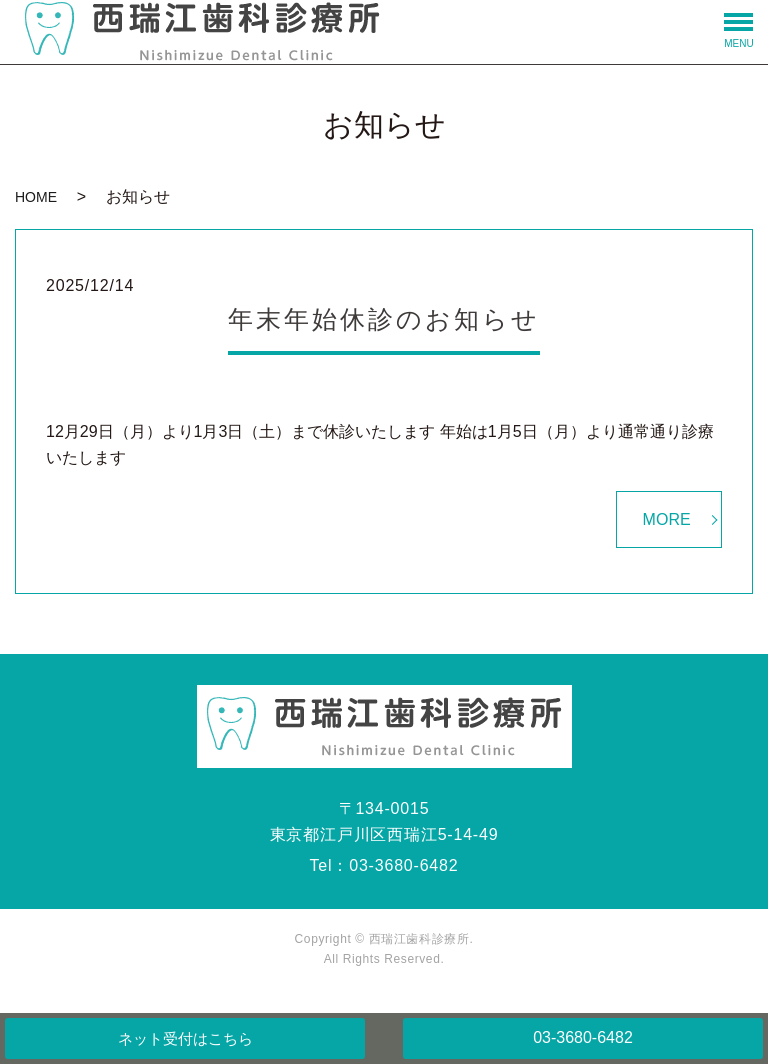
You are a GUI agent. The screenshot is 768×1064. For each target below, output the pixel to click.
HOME (36, 197)
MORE (667, 519)
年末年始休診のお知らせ (384, 319)
